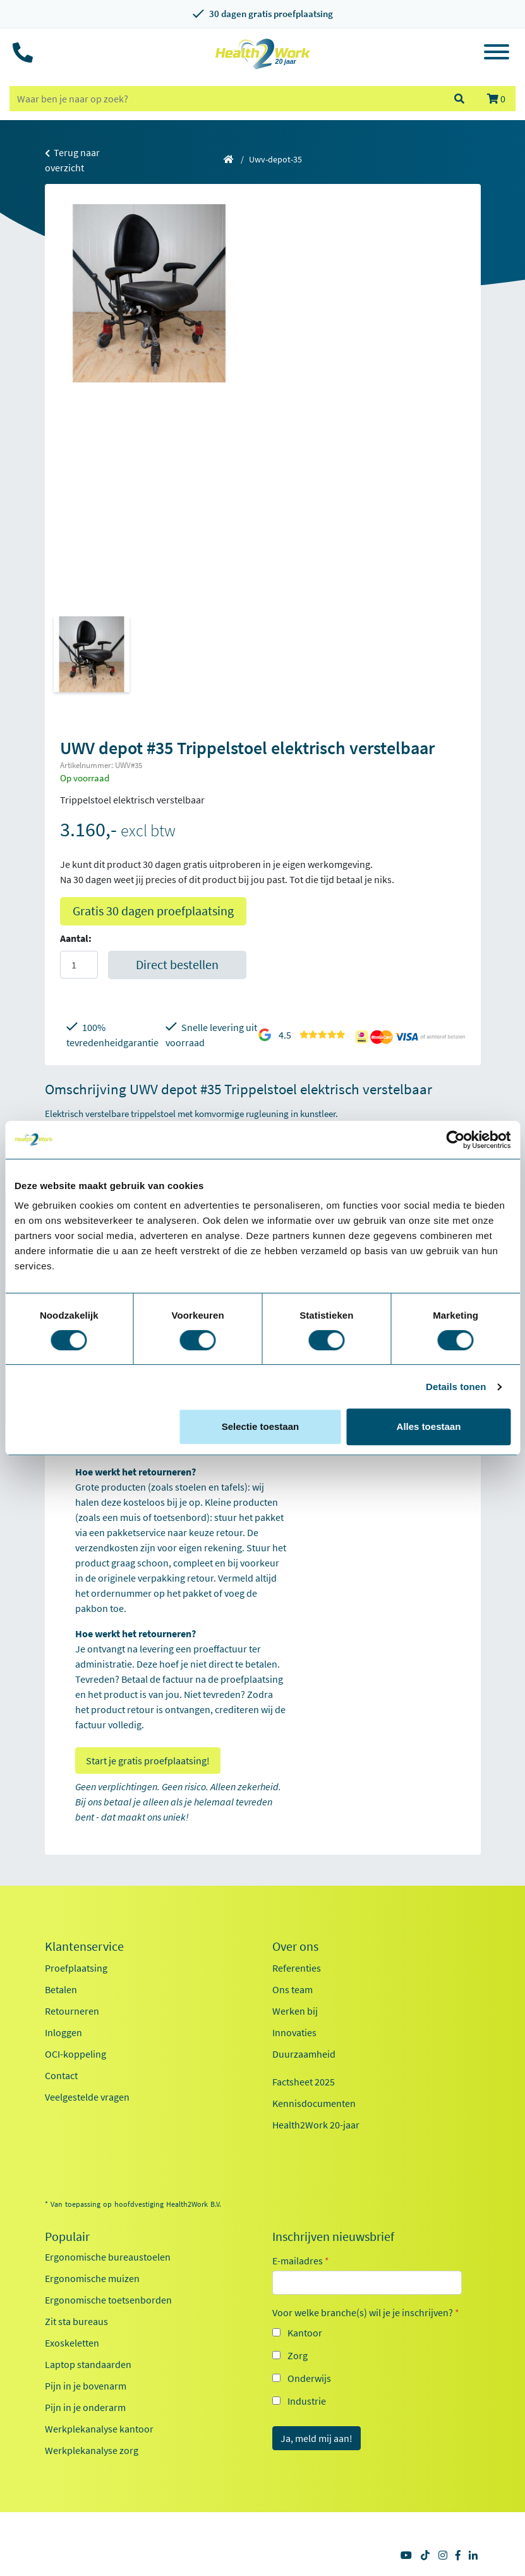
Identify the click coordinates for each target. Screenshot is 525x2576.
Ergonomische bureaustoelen (108, 2256)
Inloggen (63, 2032)
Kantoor (304, 2332)
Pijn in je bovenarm (85, 2385)
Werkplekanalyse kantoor (99, 2428)
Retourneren (72, 2011)
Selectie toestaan (260, 1426)
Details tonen (456, 1386)
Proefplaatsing (76, 1968)
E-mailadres (300, 2260)
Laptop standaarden (88, 2364)
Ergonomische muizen (92, 2278)
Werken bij (295, 2011)
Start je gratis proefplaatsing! (148, 1760)
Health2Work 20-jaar (315, 2124)
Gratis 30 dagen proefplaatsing (153, 911)
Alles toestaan (429, 1426)
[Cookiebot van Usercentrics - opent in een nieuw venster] (455, 1139)
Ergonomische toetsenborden (108, 2299)
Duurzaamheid (303, 2054)
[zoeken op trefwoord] (225, 98)
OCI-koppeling (75, 2054)
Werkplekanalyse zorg (91, 2450)
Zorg (297, 2355)
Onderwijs (309, 2378)
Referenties (296, 1968)
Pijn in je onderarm (85, 2407)
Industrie (306, 2401)
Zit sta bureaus (76, 2321)
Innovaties (294, 2032)
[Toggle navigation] (496, 53)
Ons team (292, 1989)
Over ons (295, 1946)
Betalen (61, 1989)
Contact (61, 2075)
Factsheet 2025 (303, 2081)
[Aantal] (79, 965)
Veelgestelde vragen (87, 2097)
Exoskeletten (72, 2342)
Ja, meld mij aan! (317, 2438)
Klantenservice (84, 1946)
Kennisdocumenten (314, 2103)
